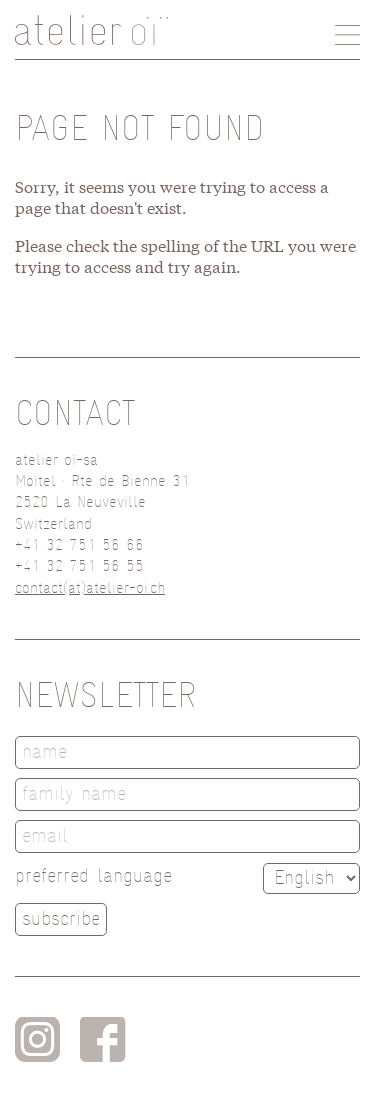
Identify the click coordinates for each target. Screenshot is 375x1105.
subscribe (61, 918)
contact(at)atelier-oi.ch (90, 588)
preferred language (93, 875)
